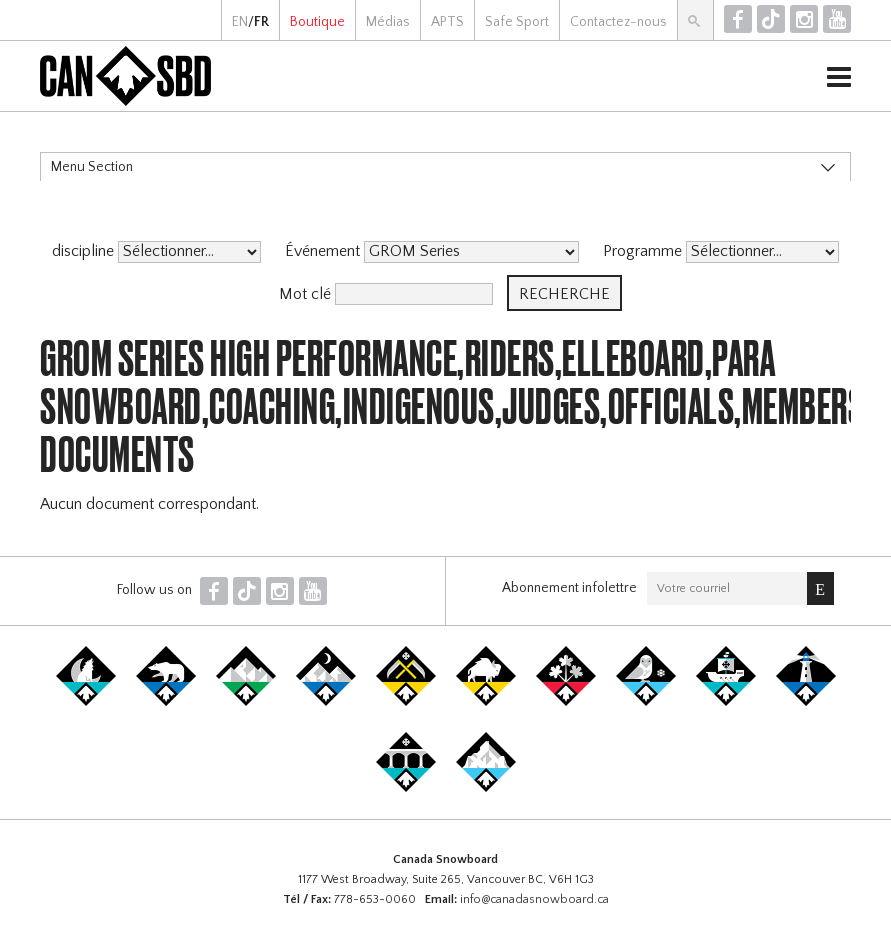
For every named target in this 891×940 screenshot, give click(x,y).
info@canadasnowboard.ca (534, 899)
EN (240, 22)
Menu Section (92, 167)
